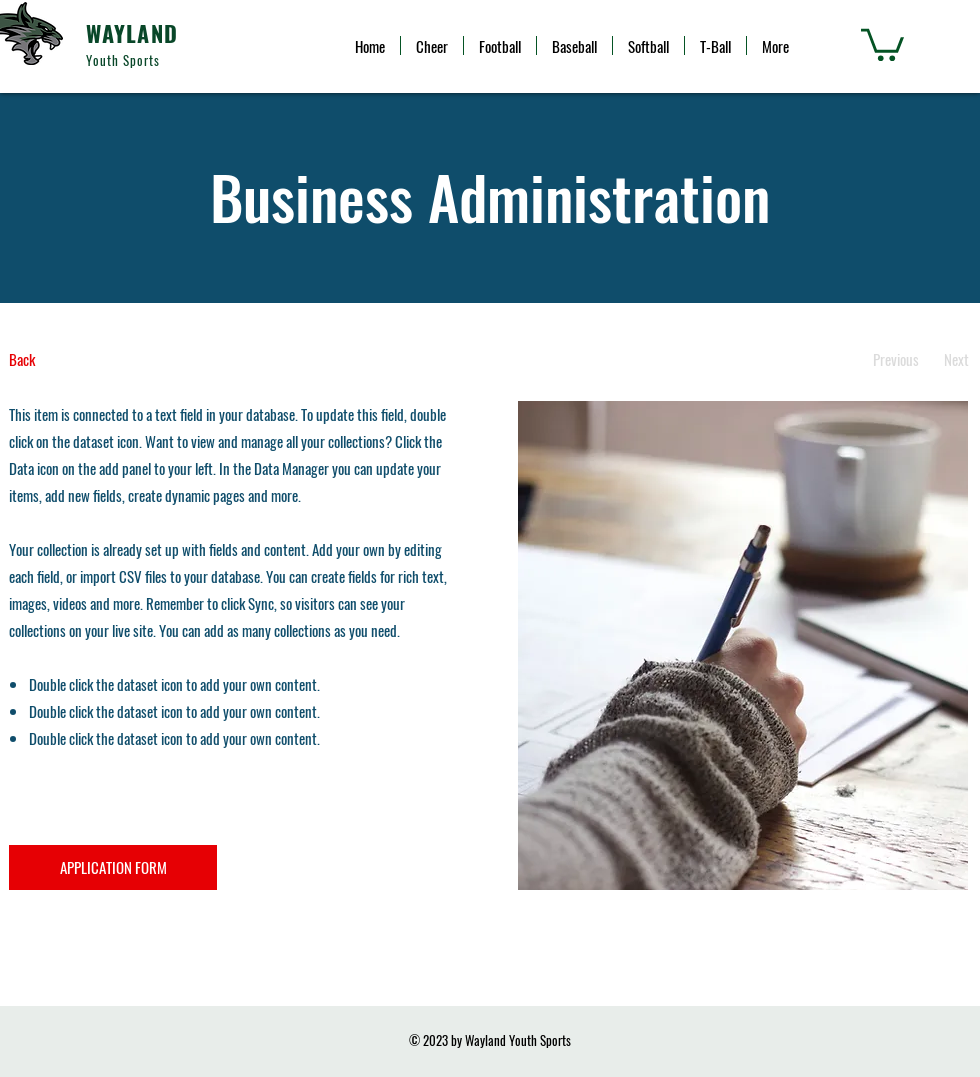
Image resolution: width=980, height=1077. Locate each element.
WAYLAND (132, 33)
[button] (882, 43)
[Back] (83, 359)
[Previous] (895, 359)
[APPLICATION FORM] (113, 867)
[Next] (956, 359)
